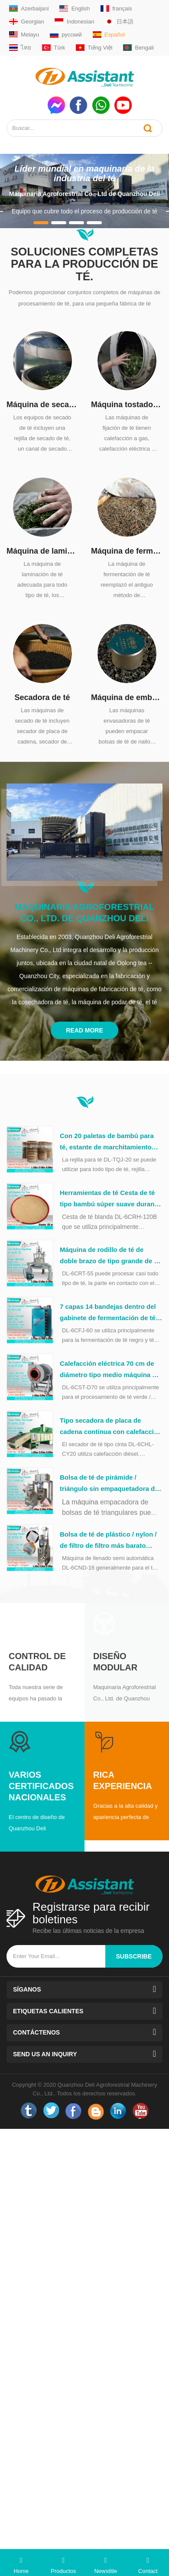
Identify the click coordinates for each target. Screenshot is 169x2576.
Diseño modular (115, 1661)
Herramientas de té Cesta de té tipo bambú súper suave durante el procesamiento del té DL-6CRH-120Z (110, 1199)
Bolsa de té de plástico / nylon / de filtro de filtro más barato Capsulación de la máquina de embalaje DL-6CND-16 (108, 1540)
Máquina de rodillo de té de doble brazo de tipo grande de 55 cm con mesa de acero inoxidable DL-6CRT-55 (110, 1256)
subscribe (134, 1956)
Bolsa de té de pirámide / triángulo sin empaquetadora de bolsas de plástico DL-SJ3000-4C (111, 1484)
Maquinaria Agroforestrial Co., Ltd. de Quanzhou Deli (84, 912)
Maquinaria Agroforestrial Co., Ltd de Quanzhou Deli (84, 193)
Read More (84, 1030)
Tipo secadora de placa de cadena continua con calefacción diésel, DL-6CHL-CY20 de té (111, 1427)
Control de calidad (37, 1661)
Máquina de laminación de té (42, 551)
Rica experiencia (122, 1780)
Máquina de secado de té (42, 404)
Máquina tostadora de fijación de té (126, 404)
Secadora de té (42, 697)
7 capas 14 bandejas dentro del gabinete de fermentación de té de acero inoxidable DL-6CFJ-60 (109, 1313)
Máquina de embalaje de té (126, 697)
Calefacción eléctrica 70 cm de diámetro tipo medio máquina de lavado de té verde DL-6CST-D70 (110, 1370)
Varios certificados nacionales (41, 1786)
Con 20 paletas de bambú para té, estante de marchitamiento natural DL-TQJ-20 (107, 1142)
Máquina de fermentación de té (126, 551)
